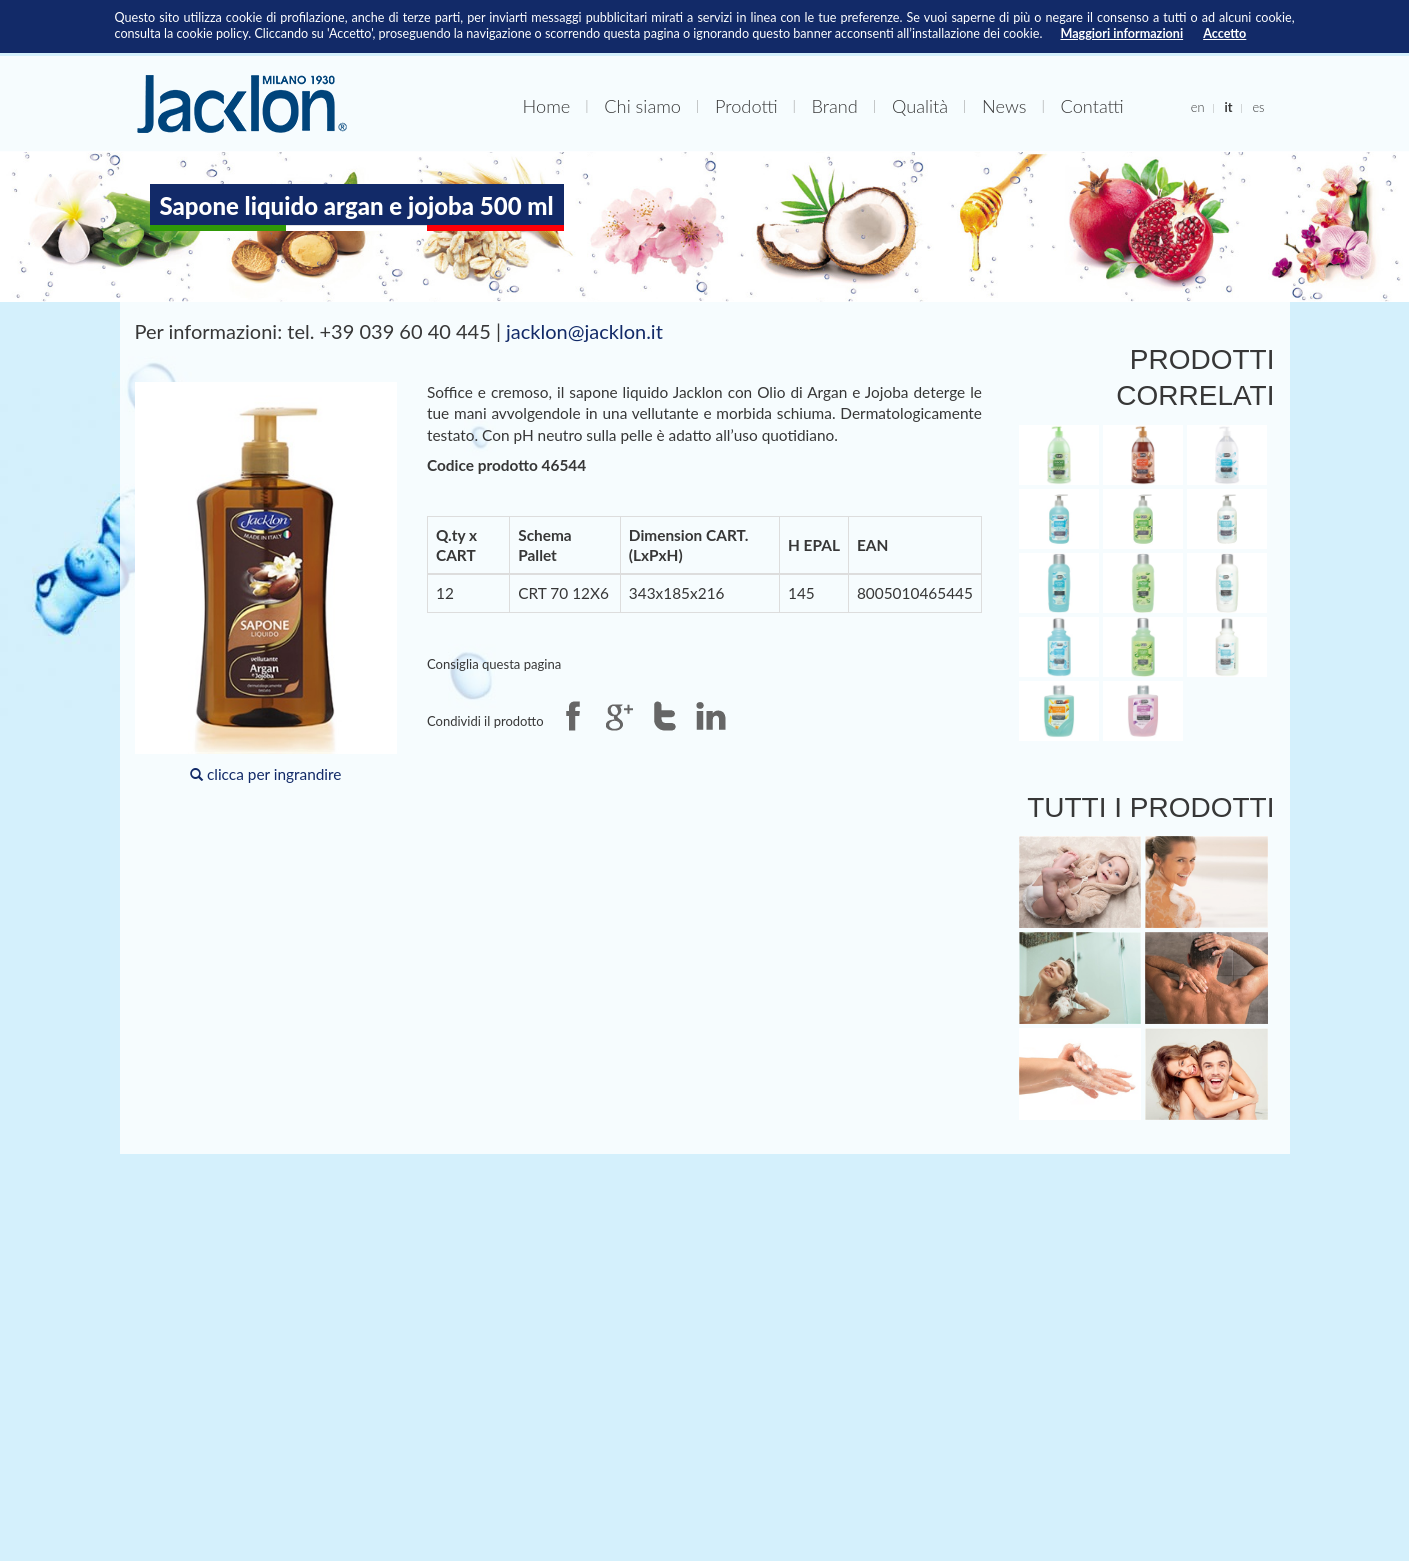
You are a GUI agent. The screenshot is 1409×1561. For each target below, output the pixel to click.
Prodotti (746, 106)
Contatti (1092, 106)
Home (547, 106)
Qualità (920, 106)
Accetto (1224, 33)
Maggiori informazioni (1121, 33)
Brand (835, 106)
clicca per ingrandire (266, 582)
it (1228, 107)
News (1004, 106)
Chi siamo (642, 106)
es (1258, 107)
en (1198, 107)
